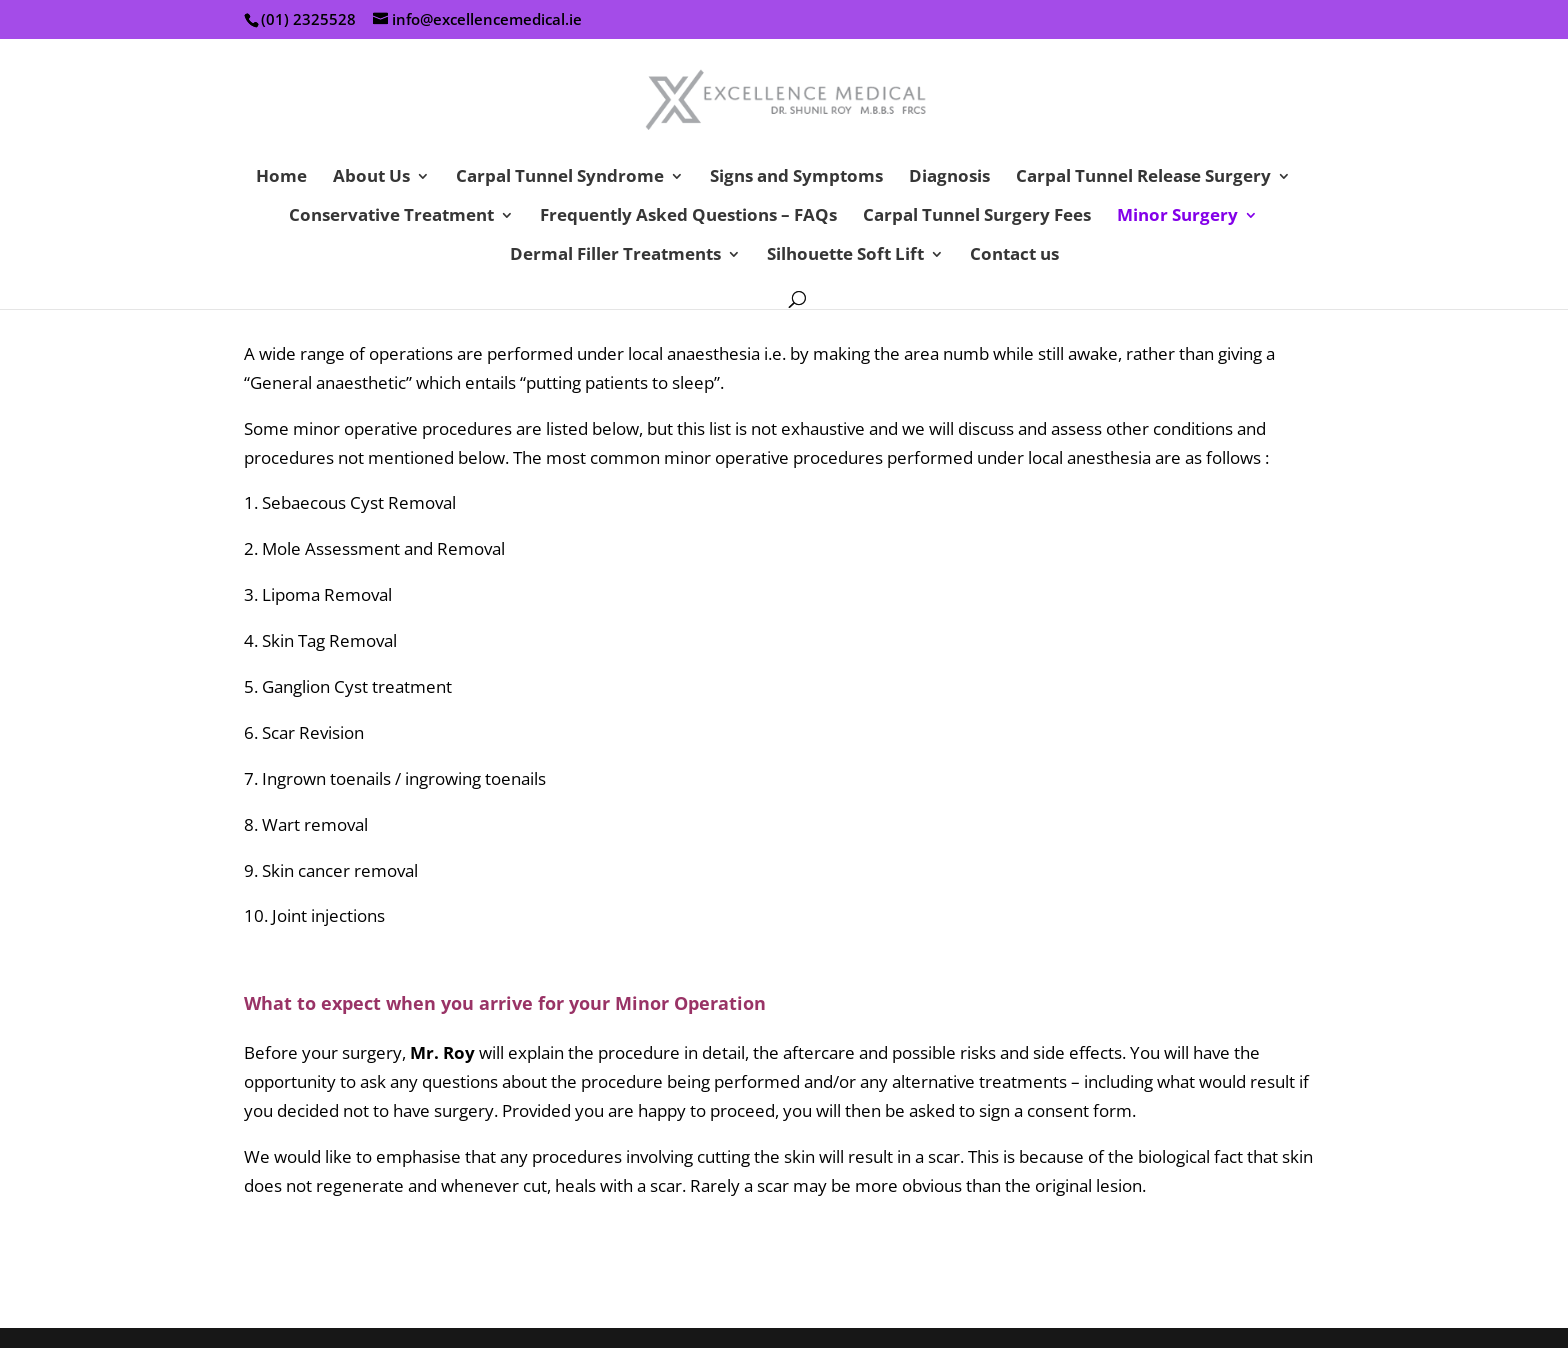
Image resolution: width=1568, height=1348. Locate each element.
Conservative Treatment (391, 217)
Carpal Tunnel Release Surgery (1143, 178)
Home (281, 178)
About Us (371, 178)
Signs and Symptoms (796, 178)
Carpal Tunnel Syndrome (560, 178)
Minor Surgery (1177, 217)
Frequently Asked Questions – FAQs (688, 217)
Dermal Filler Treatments (615, 256)
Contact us (1014, 256)
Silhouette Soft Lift (845, 256)
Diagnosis (949, 178)
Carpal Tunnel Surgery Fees (977, 217)
